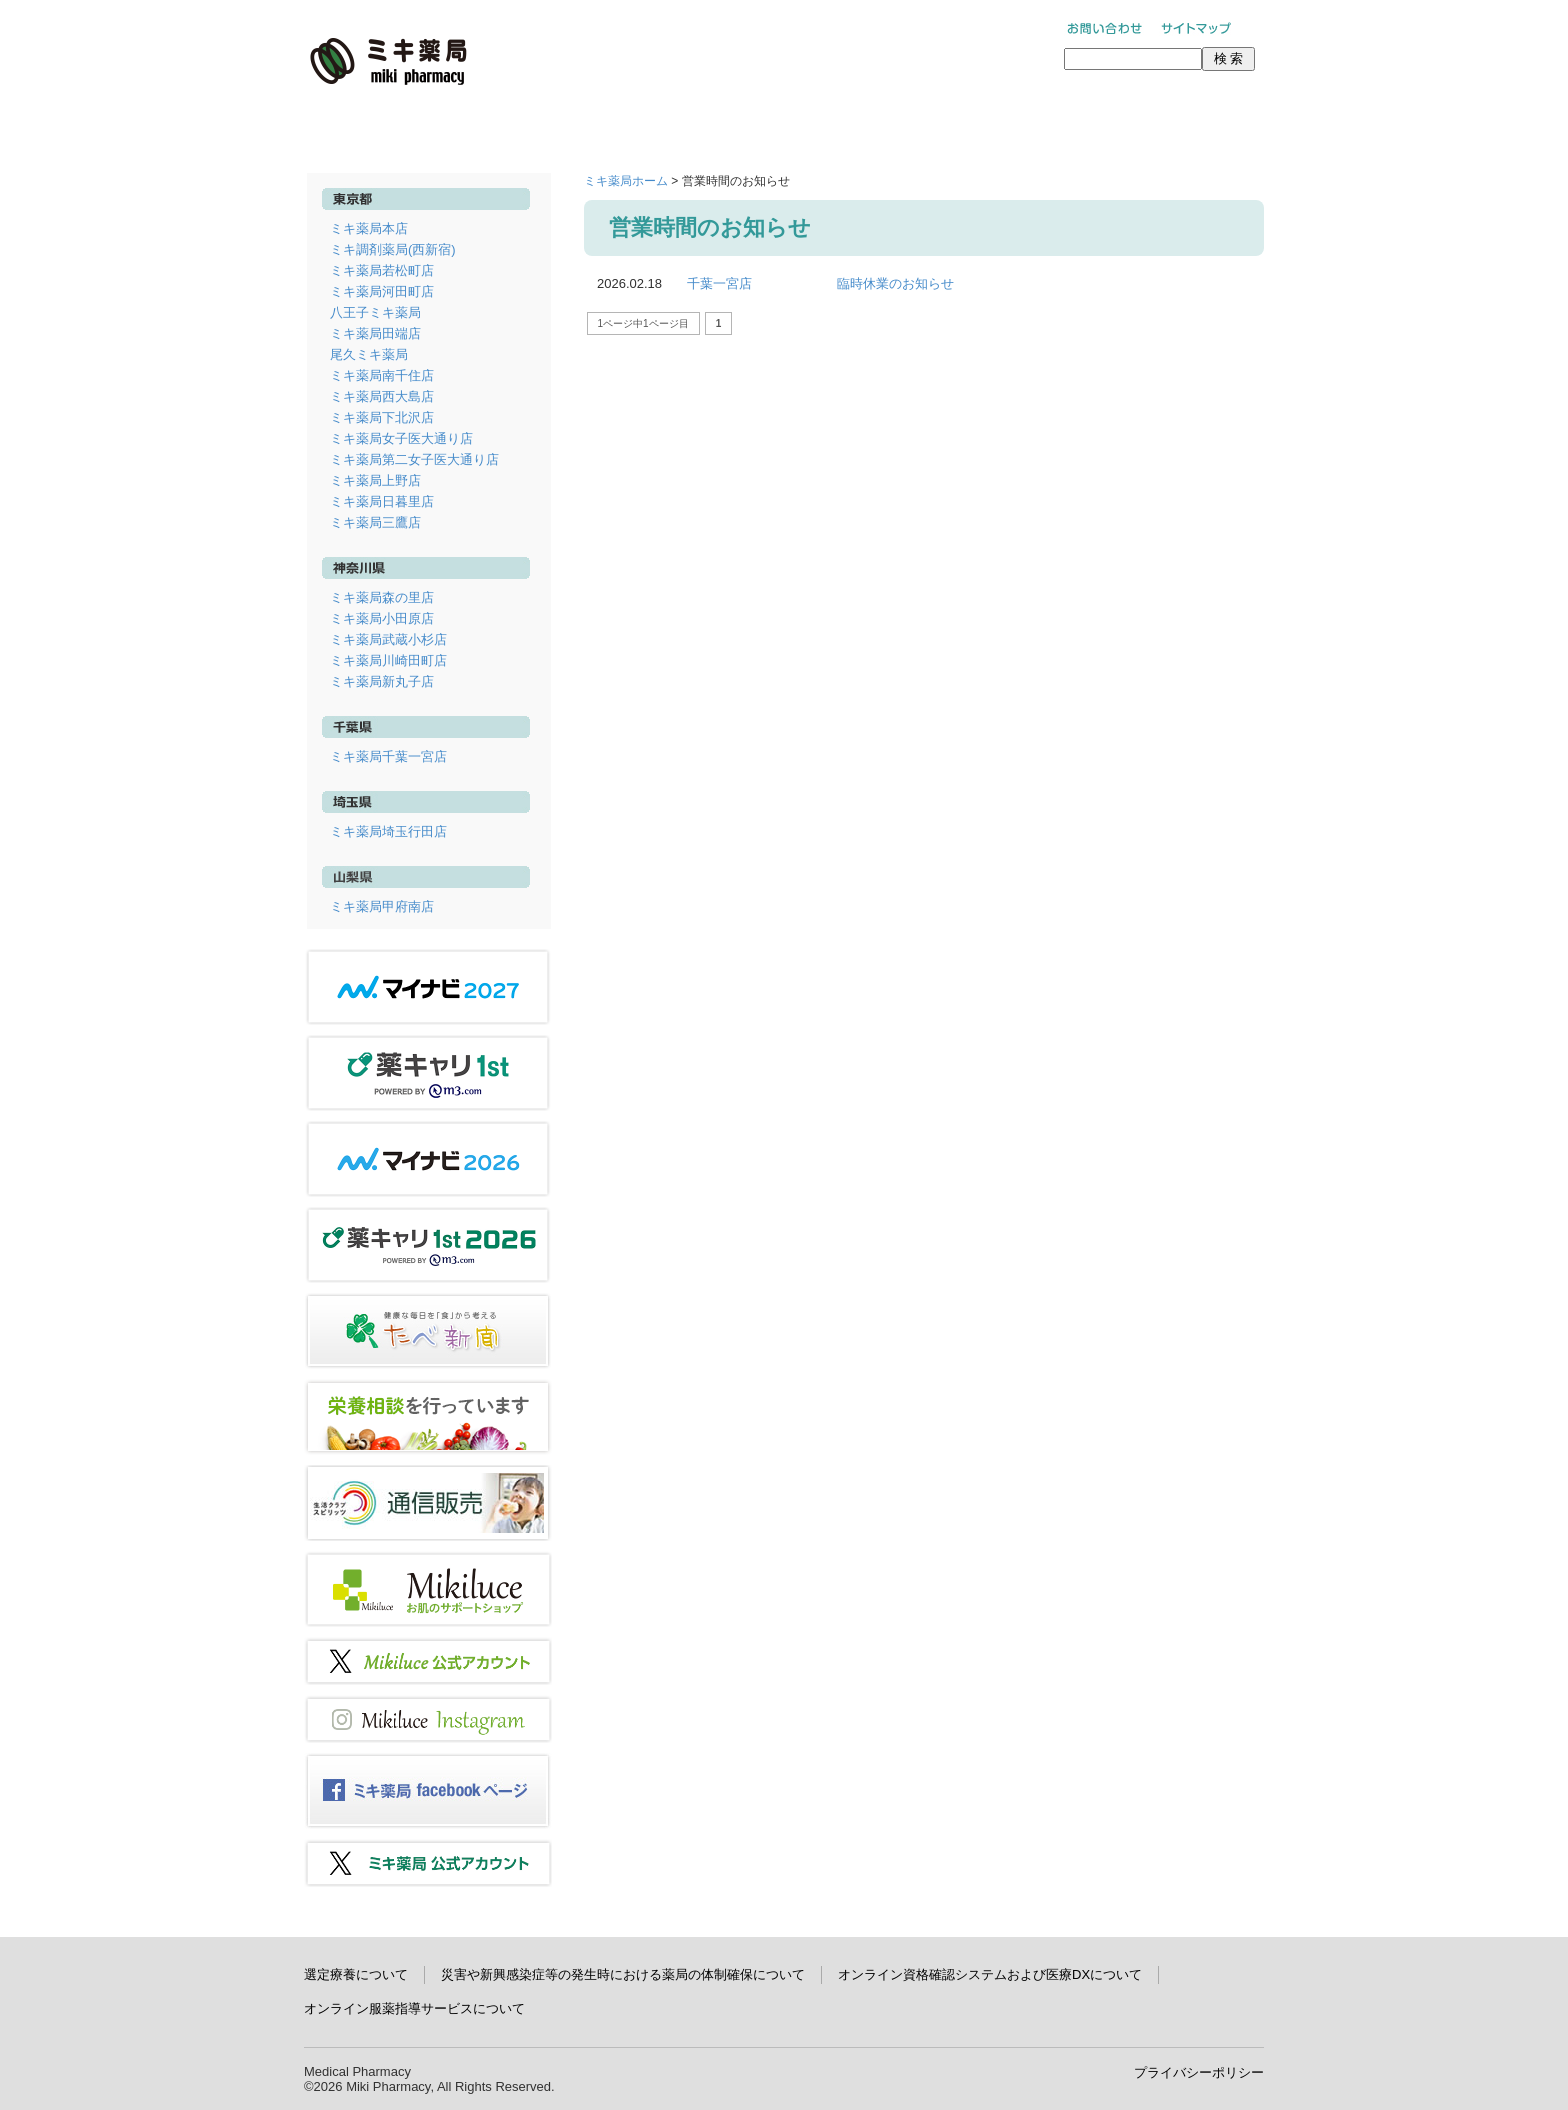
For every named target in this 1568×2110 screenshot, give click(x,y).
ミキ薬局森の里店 (382, 597)
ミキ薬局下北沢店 (382, 417)
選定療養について (356, 1974)
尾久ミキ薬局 (369, 354)
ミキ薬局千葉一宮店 (388, 756)
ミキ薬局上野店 (375, 480)
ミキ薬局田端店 (375, 333)
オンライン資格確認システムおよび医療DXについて (990, 1974)
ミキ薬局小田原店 (382, 618)
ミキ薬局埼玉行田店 (388, 831)
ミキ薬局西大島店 (382, 396)
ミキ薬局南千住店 (382, 375)
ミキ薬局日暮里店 (382, 501)
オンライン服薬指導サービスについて (414, 2008)
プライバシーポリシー (1199, 2072)
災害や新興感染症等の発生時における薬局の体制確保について (623, 1974)
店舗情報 (592, 127)
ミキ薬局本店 (369, 228)
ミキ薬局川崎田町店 (388, 660)
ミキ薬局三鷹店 (375, 522)
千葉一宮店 (719, 283)
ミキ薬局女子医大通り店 (401, 438)
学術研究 (1168, 127)
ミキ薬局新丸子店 (382, 681)
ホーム (400, 127)
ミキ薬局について (784, 127)
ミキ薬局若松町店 (382, 270)
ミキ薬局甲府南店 (382, 906)
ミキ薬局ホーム (626, 181)
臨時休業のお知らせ (895, 283)
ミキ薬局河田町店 (382, 291)
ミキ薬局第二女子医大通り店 (414, 459)
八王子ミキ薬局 (375, 312)
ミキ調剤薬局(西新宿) (393, 249)
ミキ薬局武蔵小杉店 (388, 639)
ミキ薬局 (389, 61)
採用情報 (976, 127)
